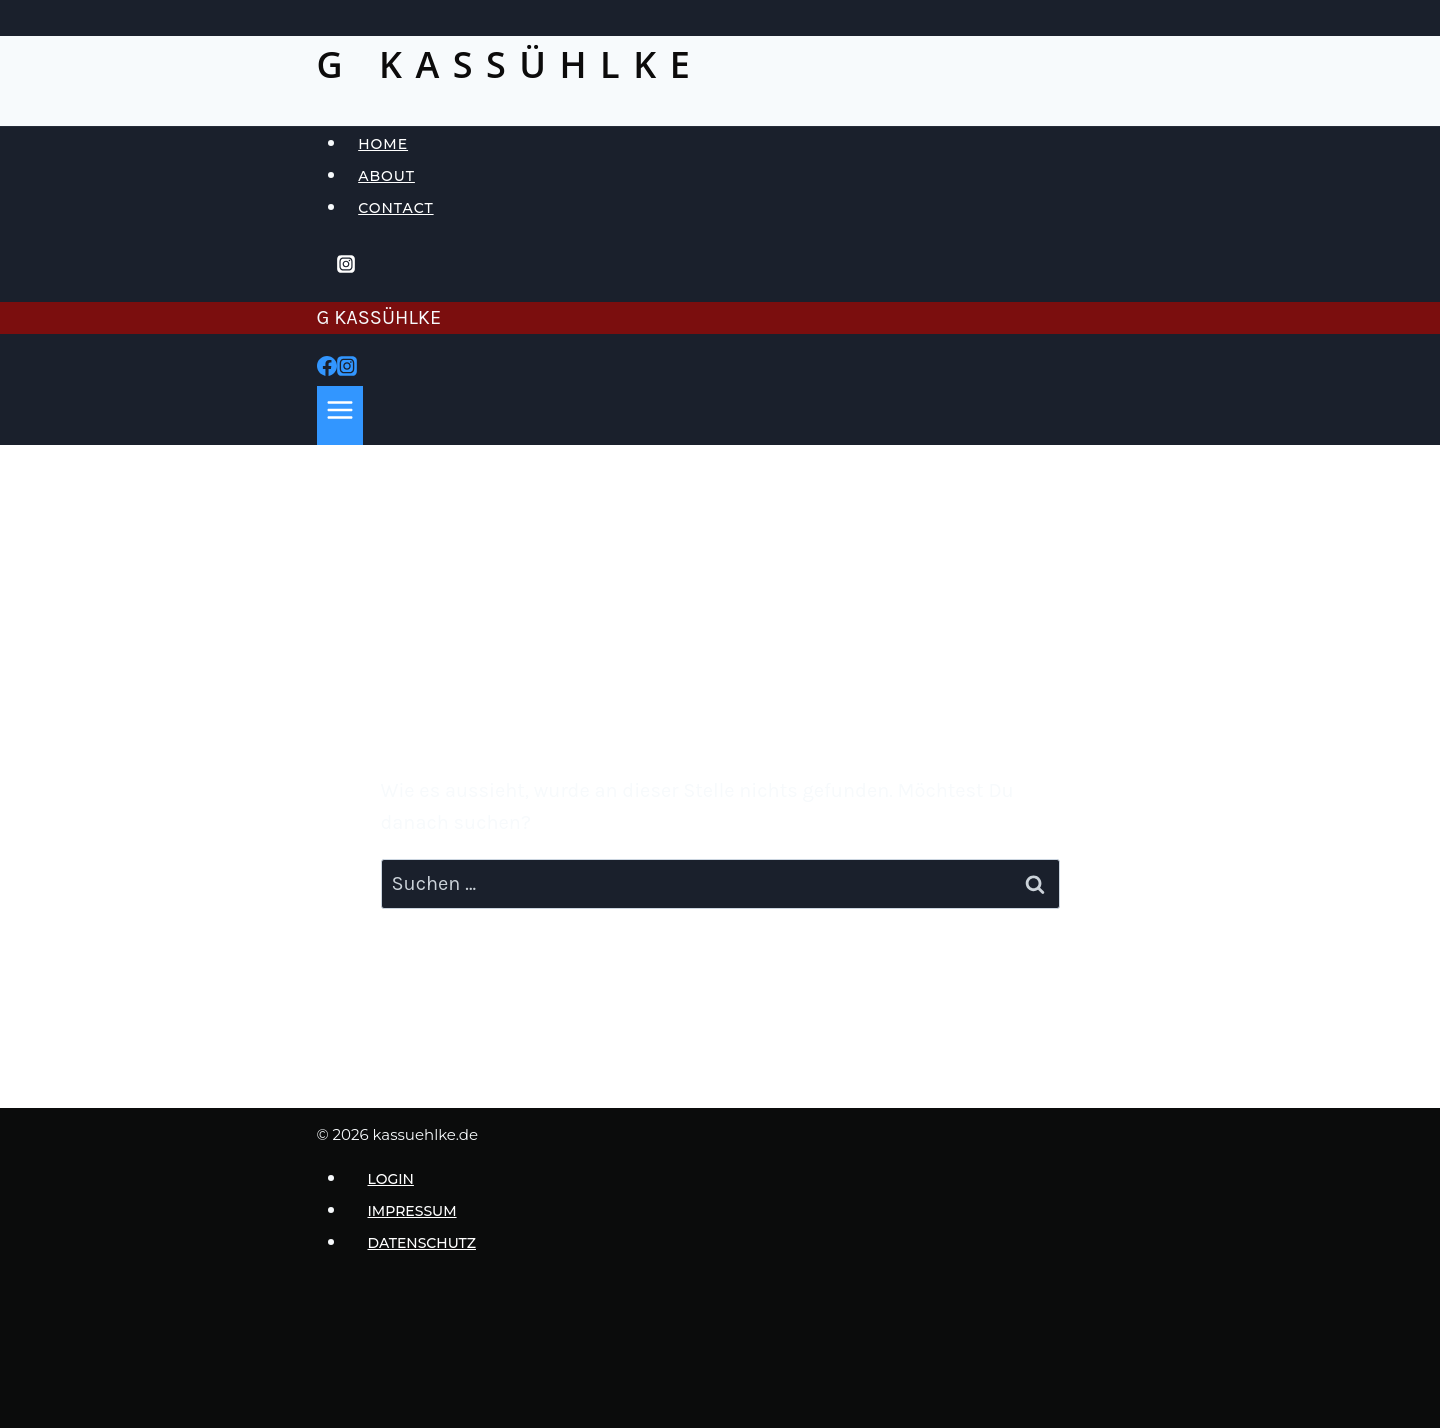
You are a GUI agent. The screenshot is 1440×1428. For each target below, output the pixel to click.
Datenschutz (422, 1243)
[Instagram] (346, 267)
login (391, 1179)
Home (383, 144)
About (386, 176)
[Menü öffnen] (340, 415)
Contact (395, 208)
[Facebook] (327, 369)
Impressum (412, 1211)
